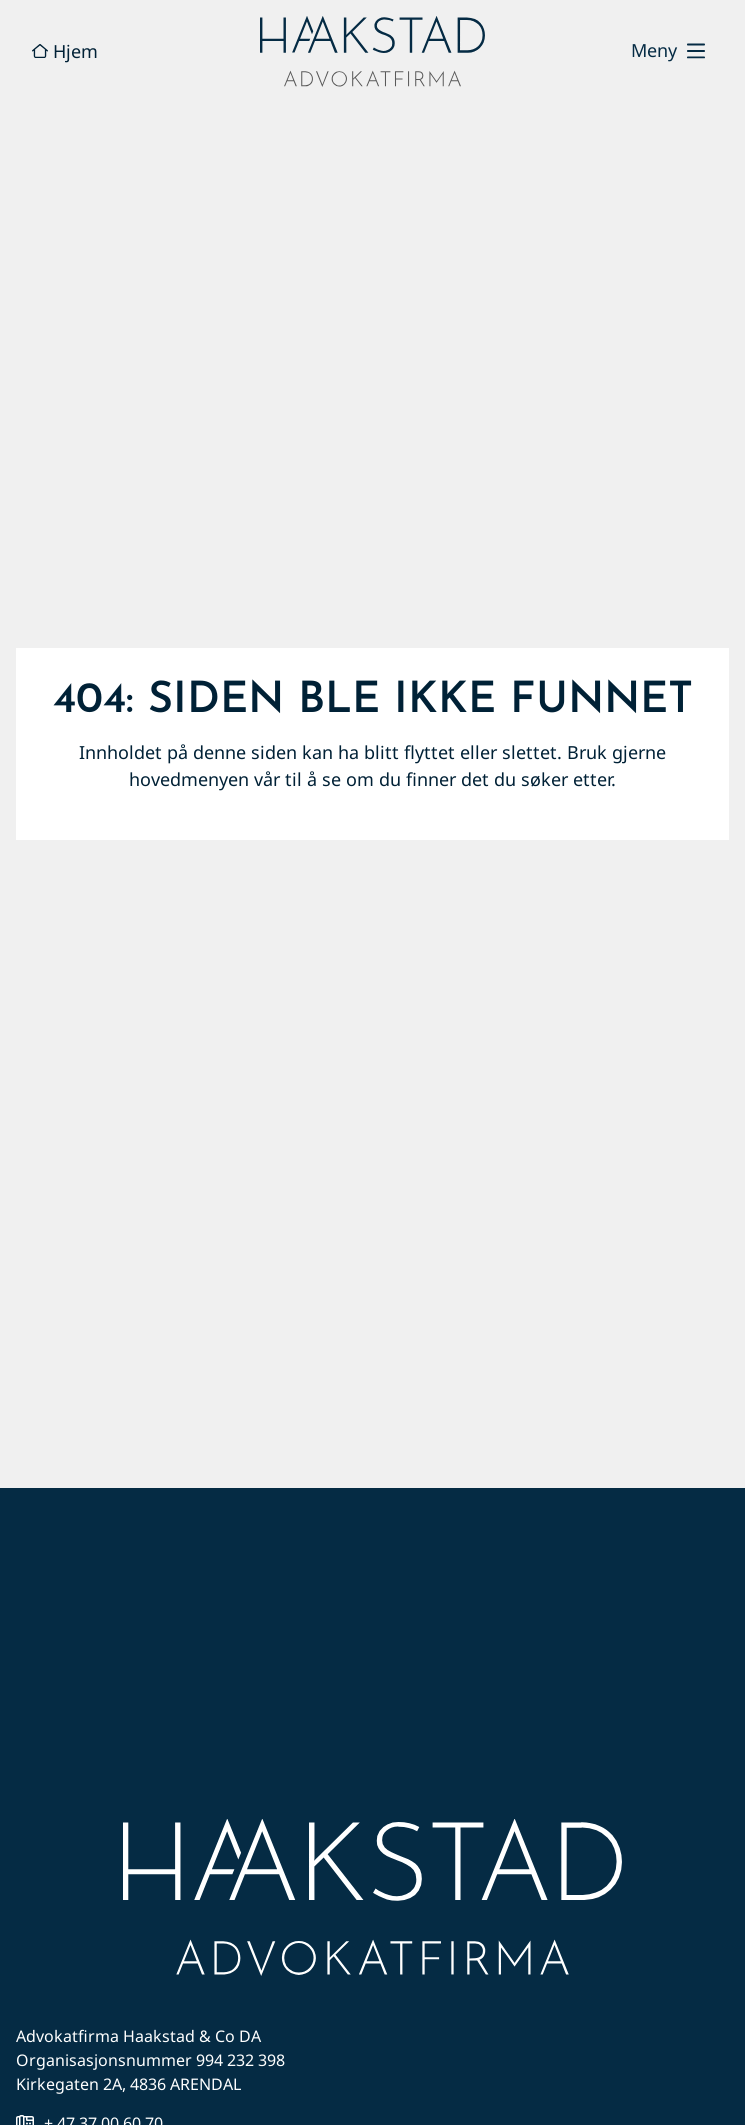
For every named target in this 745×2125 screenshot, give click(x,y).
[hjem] (372, 51)
